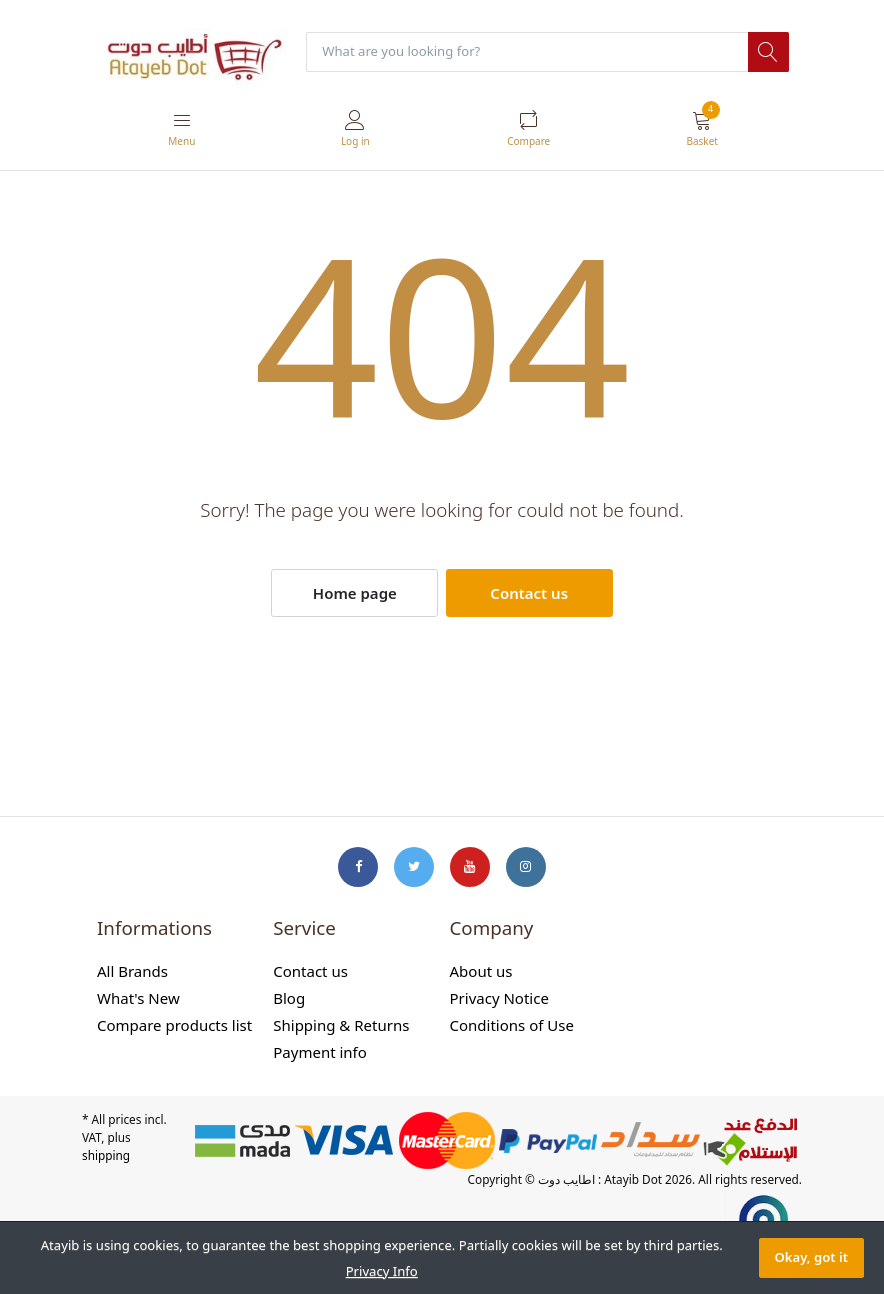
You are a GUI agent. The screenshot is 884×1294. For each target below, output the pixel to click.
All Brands (132, 972)
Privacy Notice (499, 999)
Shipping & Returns (341, 1026)
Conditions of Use (512, 1026)
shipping (106, 1155)
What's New (138, 999)
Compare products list (174, 1026)
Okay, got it (811, 1257)
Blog (289, 999)
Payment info (320, 1053)
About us (481, 972)
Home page (355, 593)
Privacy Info (382, 1271)
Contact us (529, 593)
